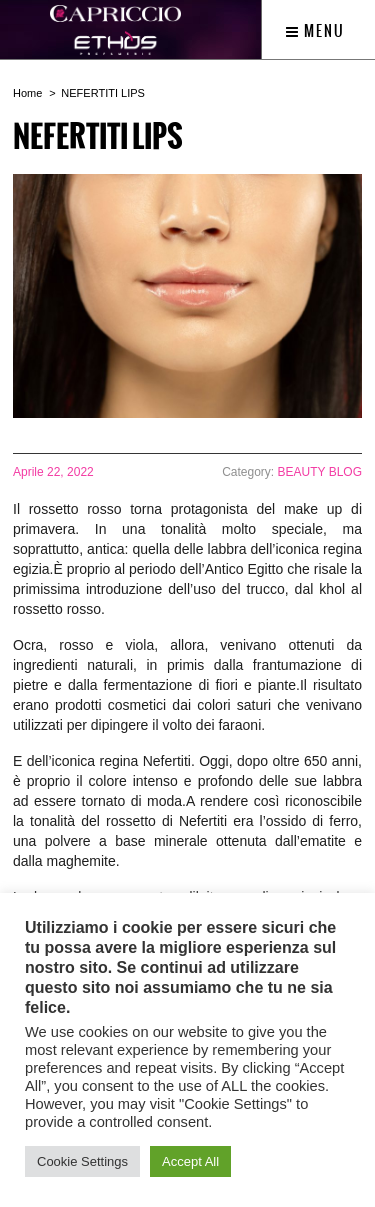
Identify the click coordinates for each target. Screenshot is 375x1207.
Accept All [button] (190, 1161)
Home (27, 93)
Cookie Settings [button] (82, 1161)
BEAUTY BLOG (320, 472)
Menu (315, 31)
